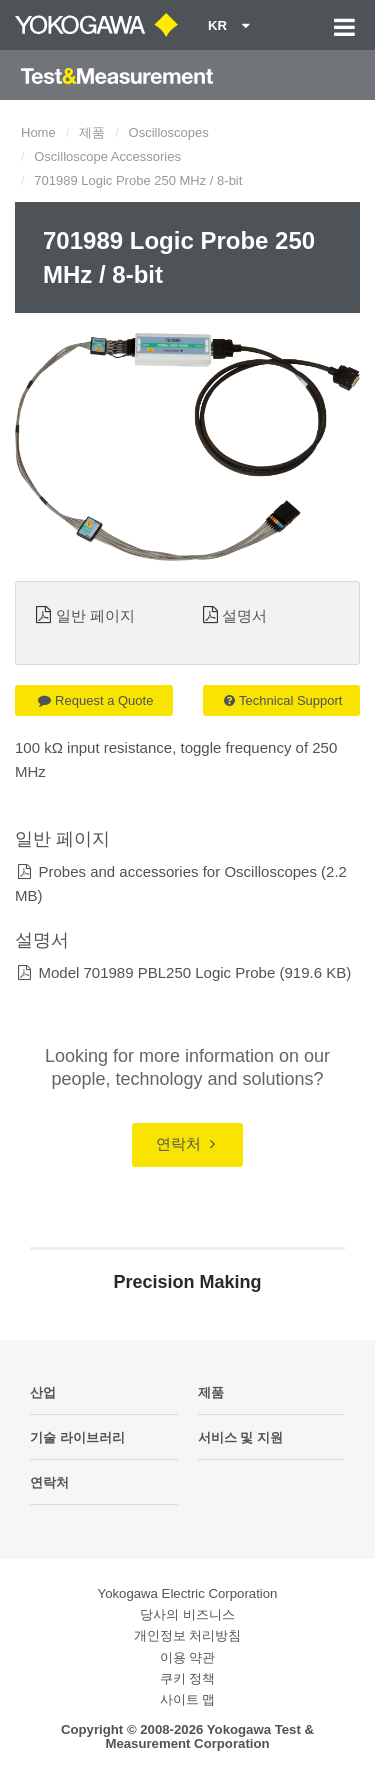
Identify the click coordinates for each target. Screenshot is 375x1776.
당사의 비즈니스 (187, 1614)
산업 (43, 1392)
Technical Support (283, 700)
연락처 (185, 1143)
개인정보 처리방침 (188, 1635)
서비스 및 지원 (240, 1437)
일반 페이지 (95, 615)
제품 (92, 132)
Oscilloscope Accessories (107, 156)
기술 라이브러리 (77, 1437)
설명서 (244, 615)
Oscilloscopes (169, 132)
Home (38, 132)
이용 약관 (188, 1657)
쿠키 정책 (188, 1678)
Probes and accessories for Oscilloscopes (177, 871)
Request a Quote (95, 700)
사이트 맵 (188, 1699)
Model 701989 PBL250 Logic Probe (156, 972)
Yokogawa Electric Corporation (188, 1593)
